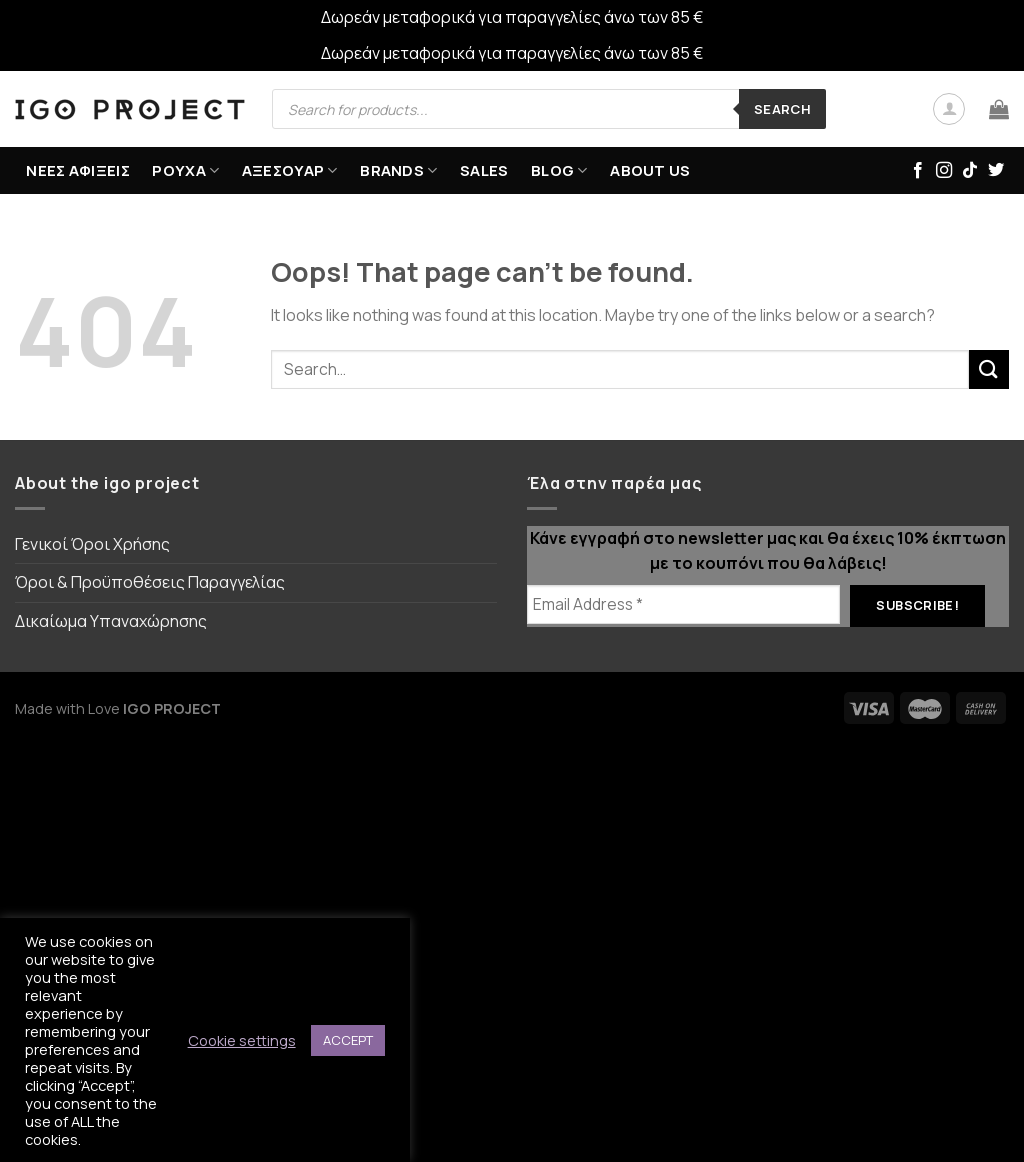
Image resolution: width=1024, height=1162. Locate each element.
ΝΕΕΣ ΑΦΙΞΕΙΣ (78, 170)
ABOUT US (650, 170)
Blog (559, 170)
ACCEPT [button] (348, 1040)
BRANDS (398, 170)
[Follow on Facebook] (918, 171)
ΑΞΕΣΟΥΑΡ (290, 170)
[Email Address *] (683, 604)
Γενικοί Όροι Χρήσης (92, 544)
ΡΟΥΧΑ (185, 170)
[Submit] (989, 369)
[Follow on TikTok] (970, 171)
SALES (484, 170)
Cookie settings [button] (242, 1040)
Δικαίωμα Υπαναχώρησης (111, 621)
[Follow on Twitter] (996, 171)
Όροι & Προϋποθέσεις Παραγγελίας (150, 582)
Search (782, 109)
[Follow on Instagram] (944, 171)
